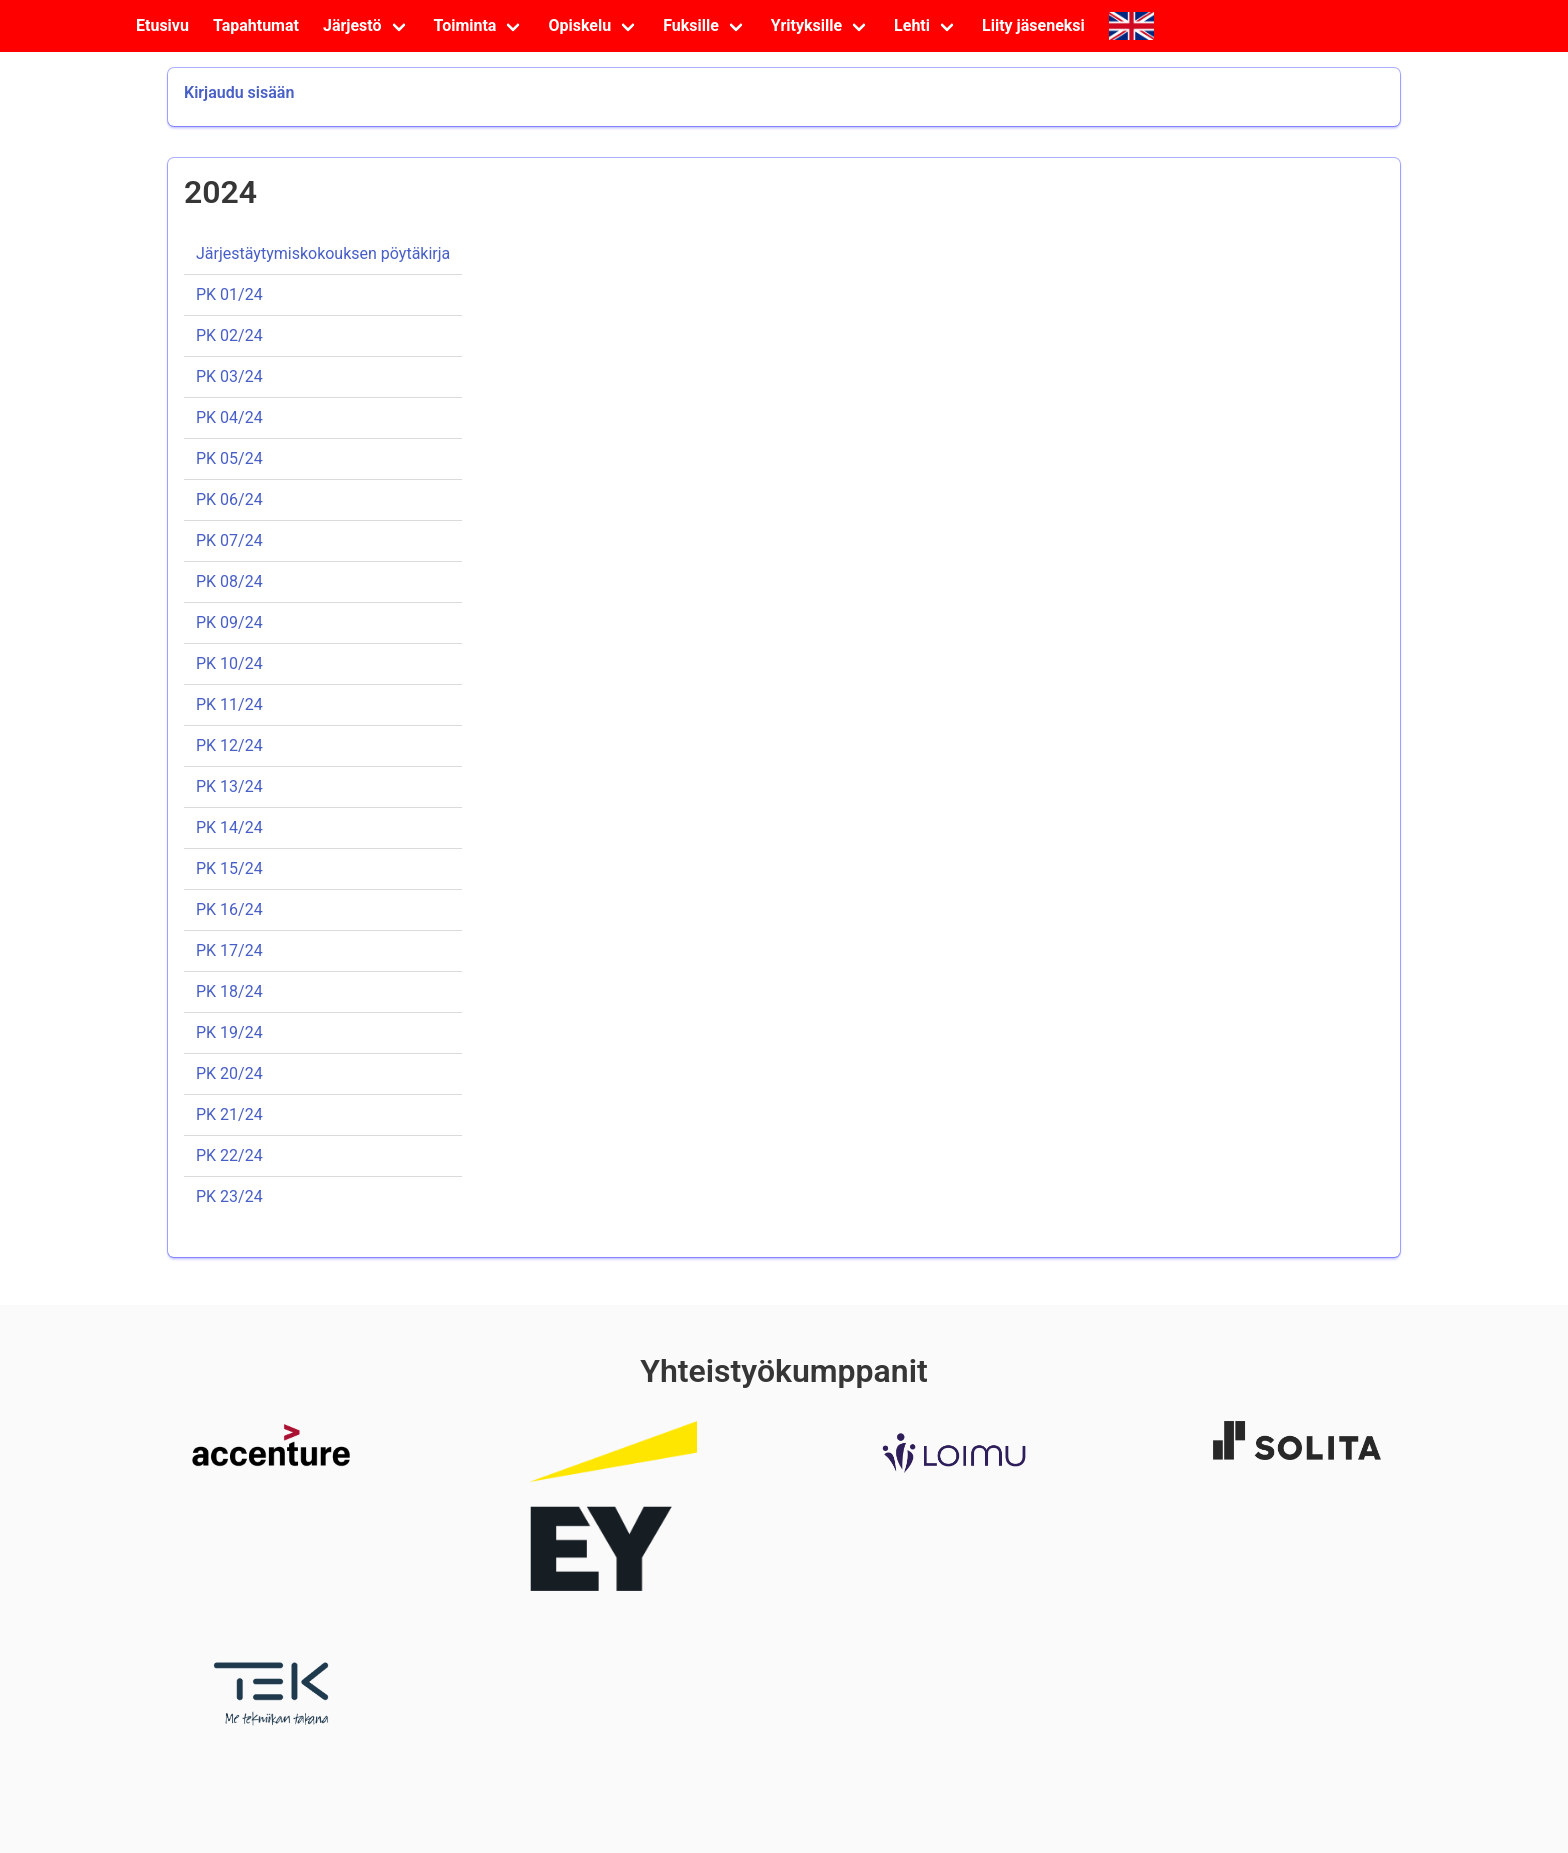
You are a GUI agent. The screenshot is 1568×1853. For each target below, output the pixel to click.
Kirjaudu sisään (239, 92)
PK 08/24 (229, 581)
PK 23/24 (229, 1196)
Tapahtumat (256, 25)
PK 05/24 (229, 458)
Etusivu (162, 25)
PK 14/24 (229, 827)
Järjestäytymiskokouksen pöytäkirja (323, 253)
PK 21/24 (229, 1114)
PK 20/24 (229, 1073)
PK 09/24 (229, 622)
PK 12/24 (229, 745)
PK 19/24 (229, 1032)
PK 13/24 (229, 786)
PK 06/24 (229, 499)
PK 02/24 (229, 335)
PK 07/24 (229, 540)
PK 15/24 (229, 868)
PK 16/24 (229, 909)
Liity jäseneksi (1033, 25)
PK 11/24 (229, 704)
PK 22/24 (229, 1155)
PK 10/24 (229, 663)
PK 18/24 (229, 991)
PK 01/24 (229, 294)
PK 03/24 (229, 376)
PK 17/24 (229, 950)
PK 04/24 (229, 417)
